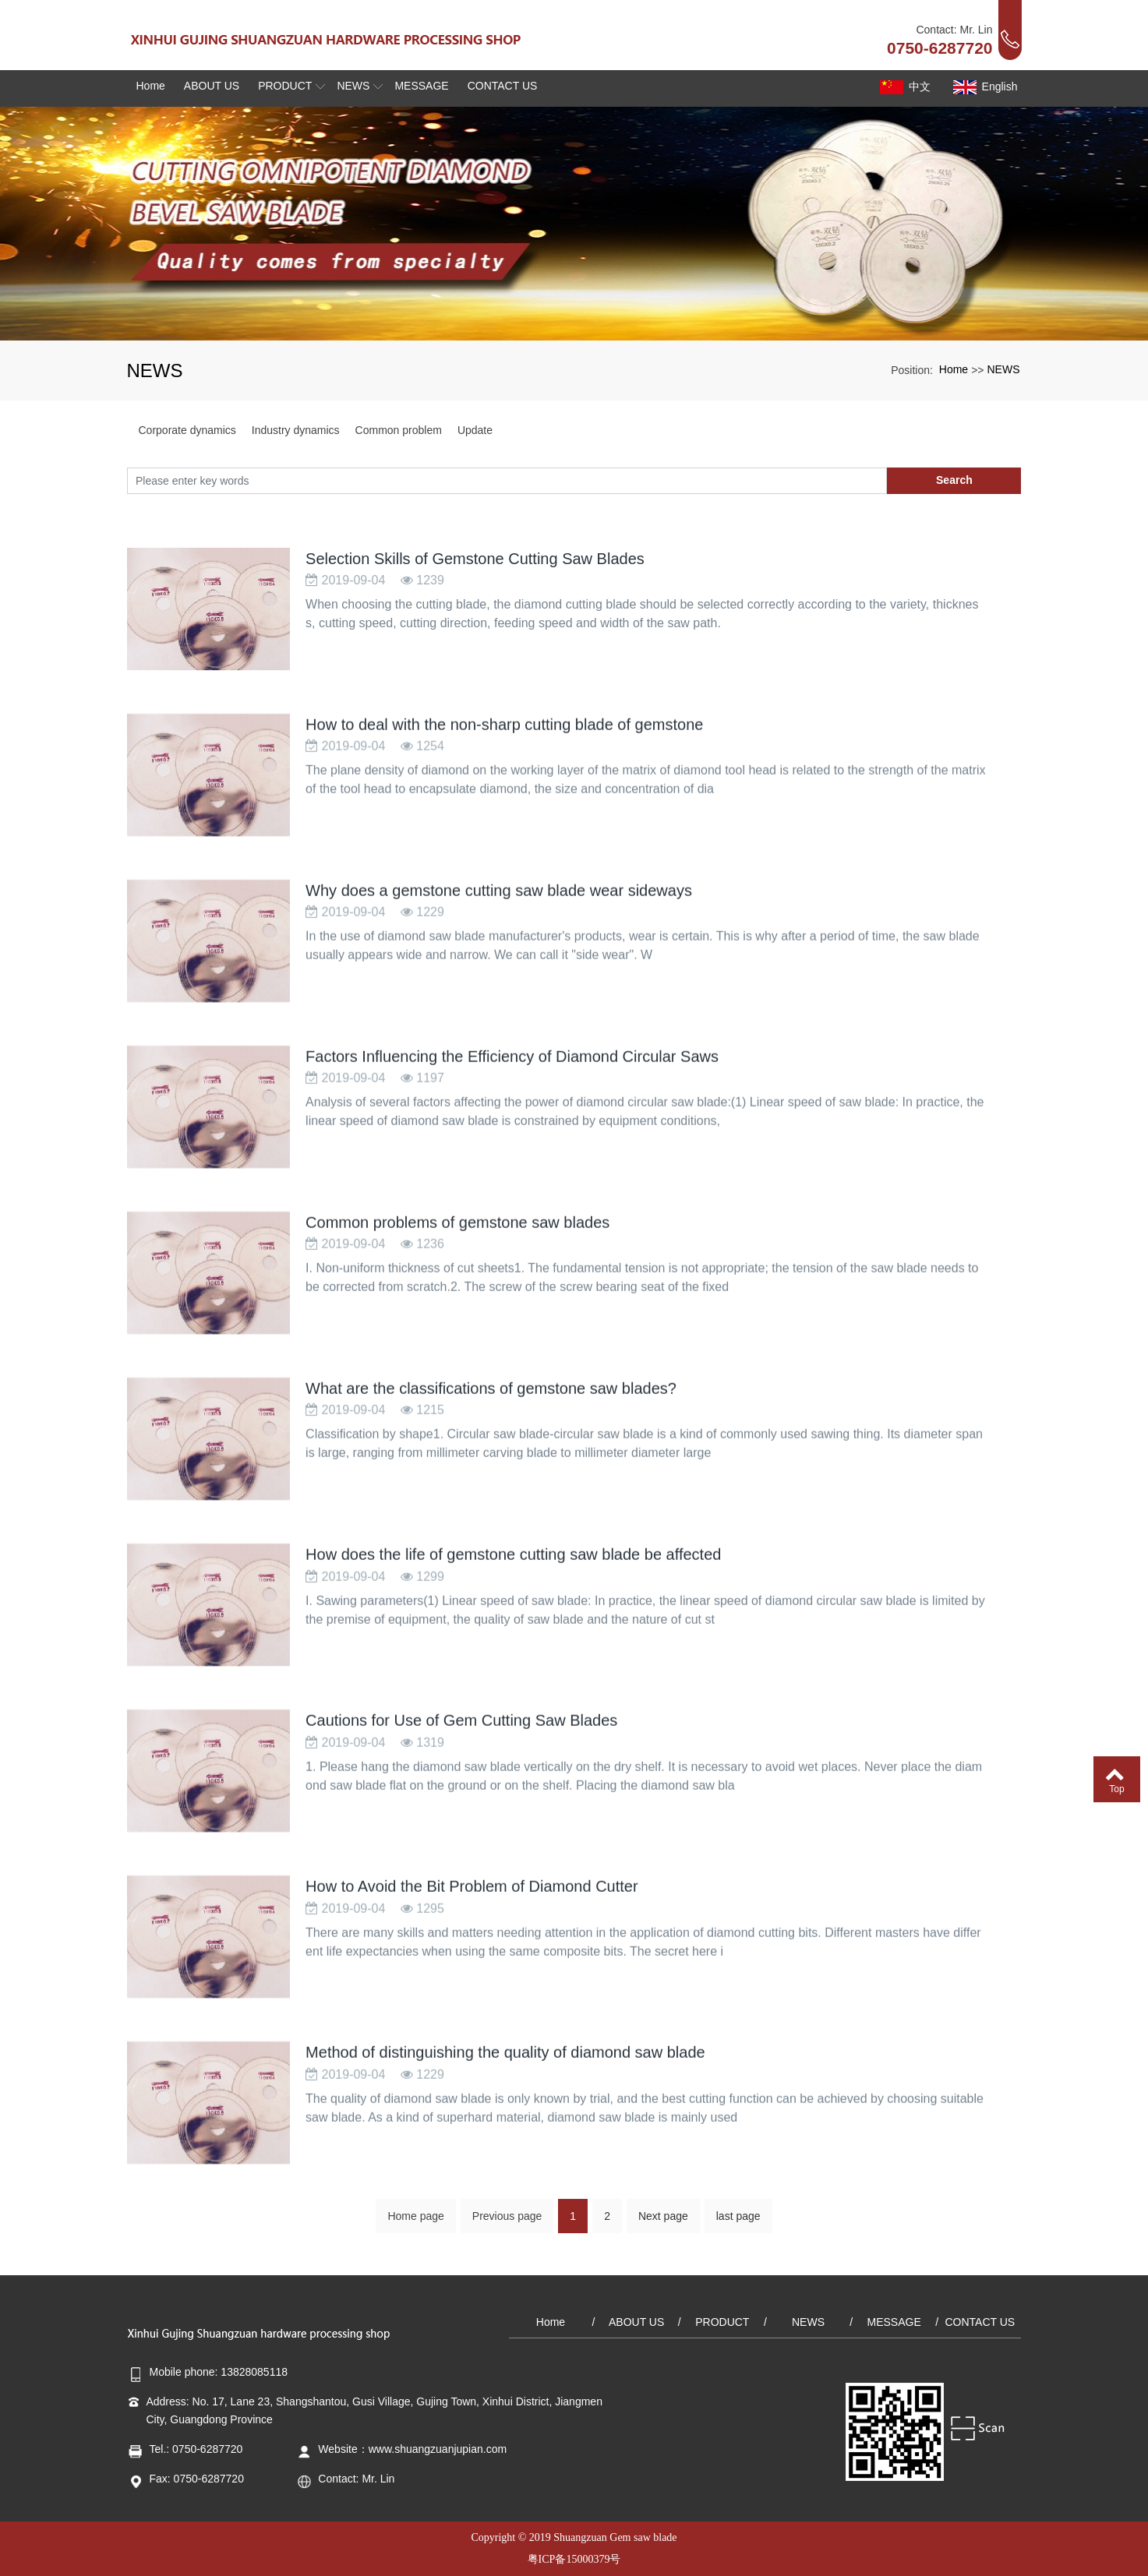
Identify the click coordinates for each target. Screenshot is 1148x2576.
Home (953, 369)
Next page (663, 2228)
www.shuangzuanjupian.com (438, 2449)
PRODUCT (722, 2322)
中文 (904, 87)
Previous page (507, 2228)
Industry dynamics (296, 430)
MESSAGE (894, 2322)
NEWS (1003, 369)
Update (475, 430)
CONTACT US (980, 2322)
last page (738, 2228)
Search (954, 480)
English (984, 87)
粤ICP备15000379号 (574, 2559)
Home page (415, 2228)
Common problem (398, 430)
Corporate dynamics (187, 430)
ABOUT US (636, 2322)
